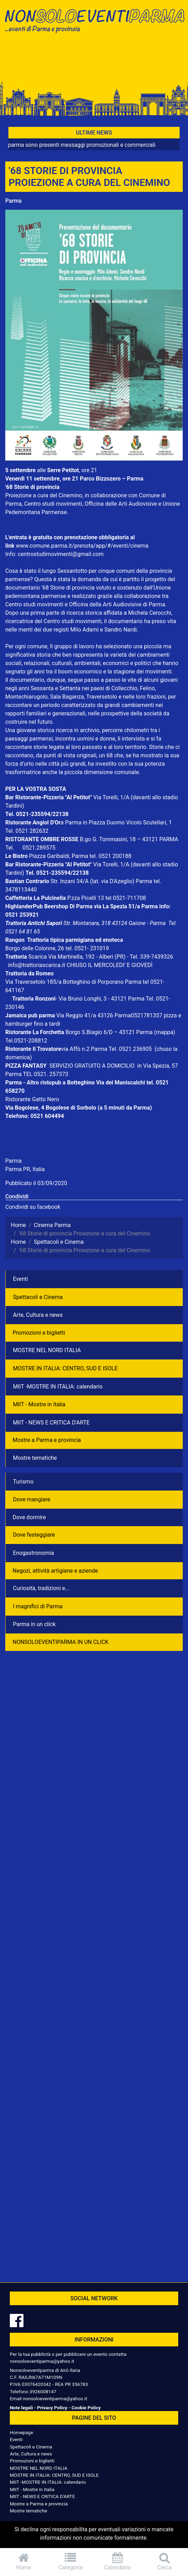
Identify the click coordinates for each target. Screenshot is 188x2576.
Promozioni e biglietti (39, 1332)
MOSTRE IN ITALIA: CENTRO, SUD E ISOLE (65, 1368)
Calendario (117, 2561)
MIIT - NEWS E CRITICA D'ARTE (51, 1422)
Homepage (21, 2432)
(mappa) (164, 1032)
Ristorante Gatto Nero (32, 1099)
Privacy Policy (52, 2407)
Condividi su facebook (32, 1207)
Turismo (23, 1481)
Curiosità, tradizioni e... (41, 1588)
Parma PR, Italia (25, 1169)
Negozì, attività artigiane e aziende (55, 1570)
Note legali (21, 2407)
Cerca (164, 2561)
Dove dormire (29, 1517)
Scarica (38, 956)
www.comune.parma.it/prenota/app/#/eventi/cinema (82, 545)
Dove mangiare (31, 1499)
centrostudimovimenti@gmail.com (61, 554)
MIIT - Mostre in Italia (39, 1404)
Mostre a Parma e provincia (47, 1440)
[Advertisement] (94, 60)
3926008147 (42, 2391)
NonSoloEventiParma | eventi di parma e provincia (94, 20)
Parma (13, 200)
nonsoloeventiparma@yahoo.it (42, 2361)
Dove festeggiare (34, 1534)
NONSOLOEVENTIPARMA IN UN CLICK (61, 1642)
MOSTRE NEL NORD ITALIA (47, 1350)
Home (23, 2561)
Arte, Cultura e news (38, 1315)
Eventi (20, 1279)
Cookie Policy (85, 2407)
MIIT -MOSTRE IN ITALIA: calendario (58, 1386)
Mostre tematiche (35, 1458)
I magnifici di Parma (38, 1606)
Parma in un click (34, 1624)
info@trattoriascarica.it (36, 965)
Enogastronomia (33, 1553)
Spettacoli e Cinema (38, 1297)
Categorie (70, 2561)
